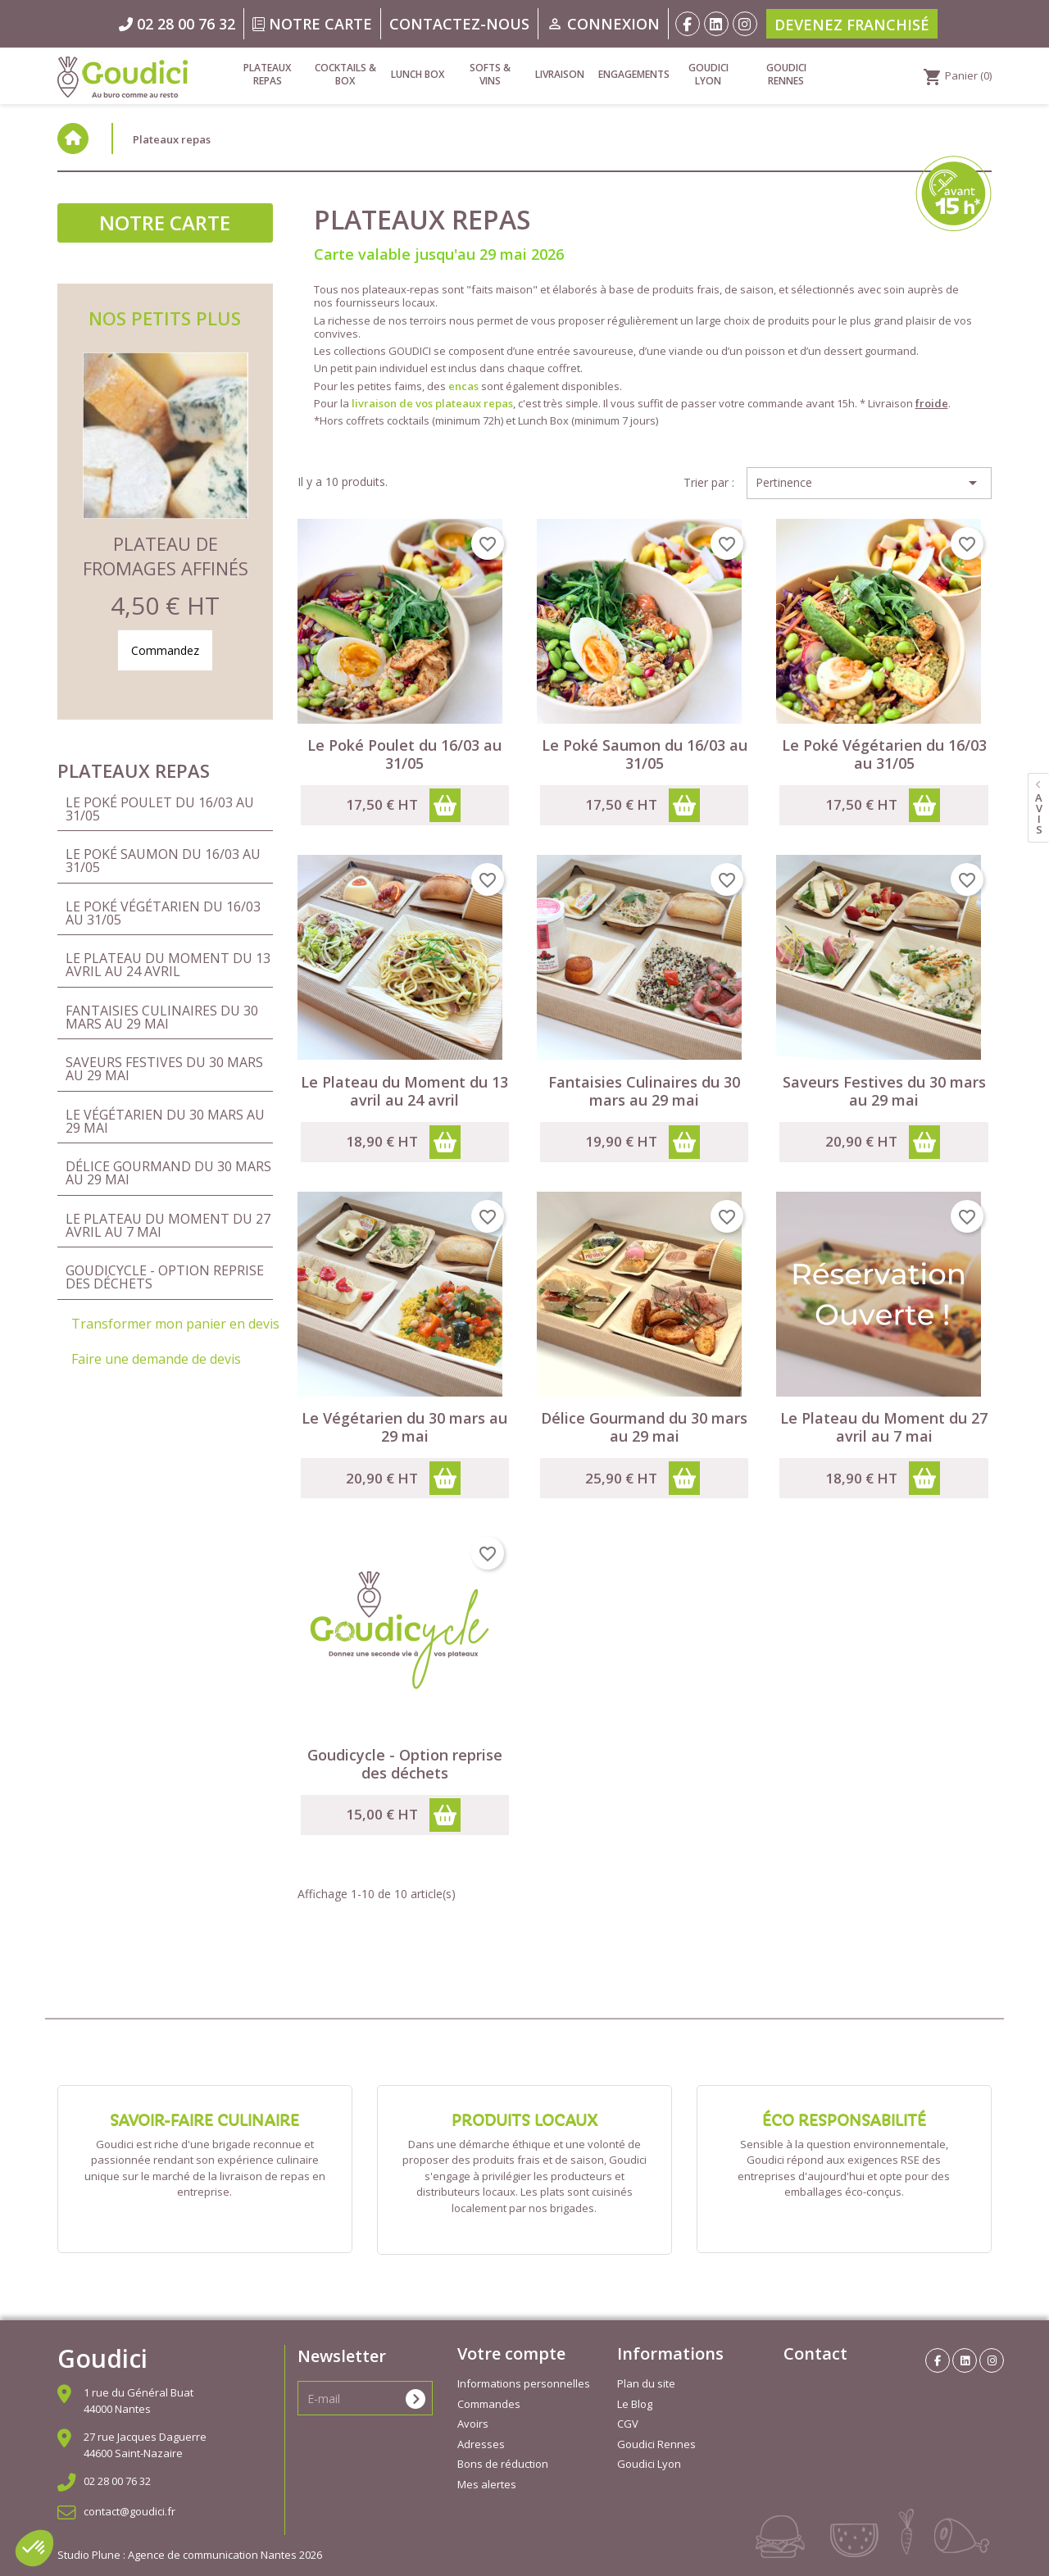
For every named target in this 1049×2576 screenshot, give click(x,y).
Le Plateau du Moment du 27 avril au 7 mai (168, 1225)
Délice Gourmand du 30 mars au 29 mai (168, 1172)
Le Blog (634, 2404)
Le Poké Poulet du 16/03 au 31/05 (160, 809)
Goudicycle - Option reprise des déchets (165, 1277)
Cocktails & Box (345, 74)
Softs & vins (490, 74)
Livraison (559, 74)
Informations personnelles (523, 2383)
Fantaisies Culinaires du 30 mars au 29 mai (162, 1017)
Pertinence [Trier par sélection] (869, 483)
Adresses (481, 2444)
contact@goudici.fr (129, 2511)
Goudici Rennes (786, 74)
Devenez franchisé (851, 24)
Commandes (488, 2404)
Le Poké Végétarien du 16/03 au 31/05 (163, 913)
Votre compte (511, 2353)
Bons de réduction (502, 2463)
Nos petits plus (165, 318)
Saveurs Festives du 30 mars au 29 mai (164, 1068)
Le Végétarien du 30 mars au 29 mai (165, 1121)
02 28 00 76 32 (117, 2481)
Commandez (165, 650)
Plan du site (646, 2383)
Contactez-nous (459, 24)
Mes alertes (486, 2484)
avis (1038, 813)
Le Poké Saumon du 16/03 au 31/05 (163, 860)
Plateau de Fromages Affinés (165, 555)
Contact (815, 2353)
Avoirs (472, 2423)
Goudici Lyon (708, 74)
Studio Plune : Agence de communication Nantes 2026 (189, 2554)
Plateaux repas (267, 74)
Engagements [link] (633, 74)
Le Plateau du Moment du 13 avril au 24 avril (168, 964)
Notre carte (312, 24)
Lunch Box (417, 74)
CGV (627, 2423)
